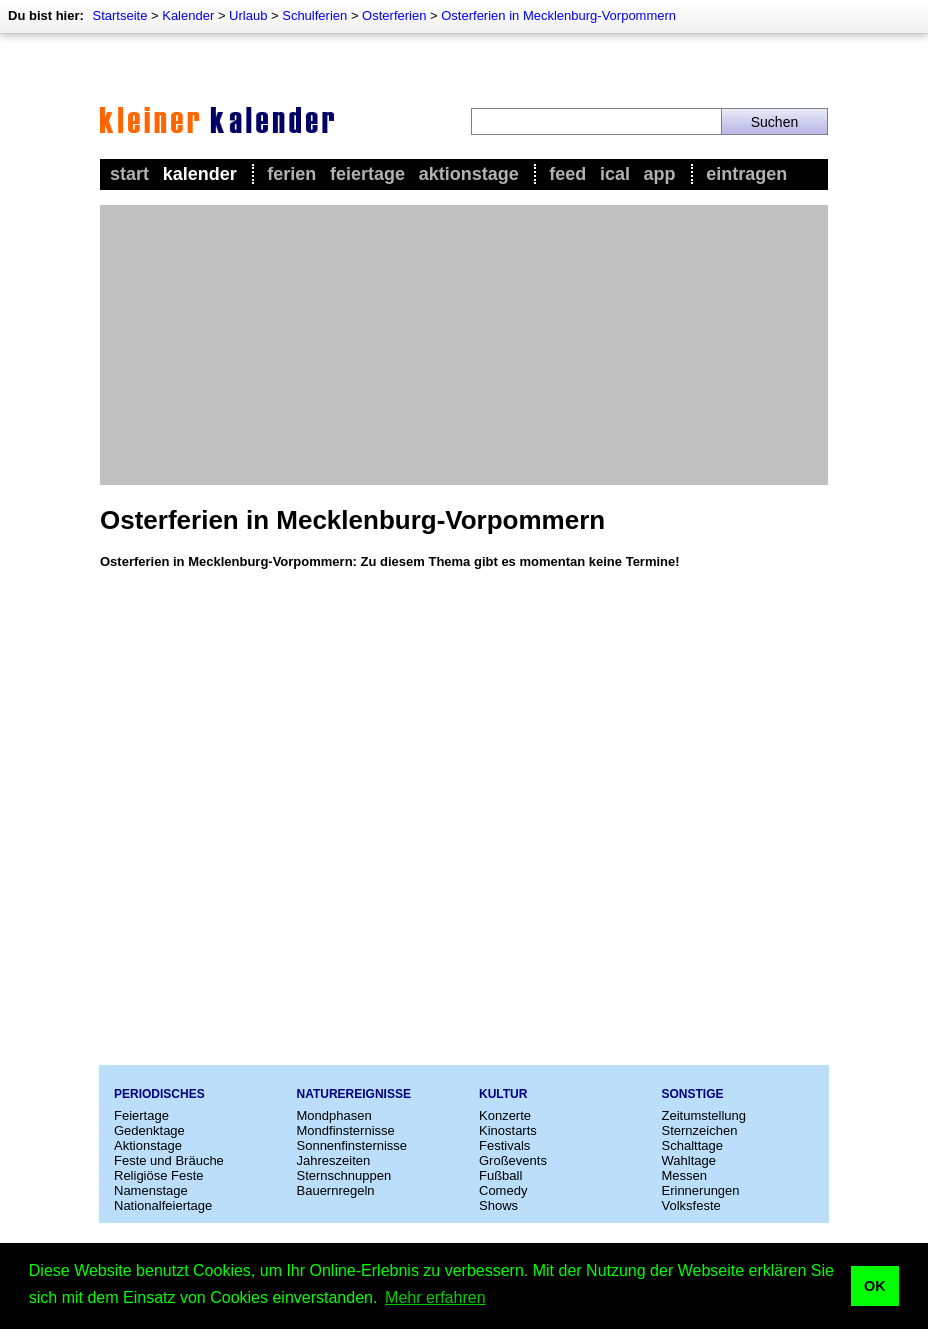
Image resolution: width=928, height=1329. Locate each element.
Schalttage (692, 1145)
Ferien (291, 174)
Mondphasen (334, 1115)
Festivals (504, 1145)
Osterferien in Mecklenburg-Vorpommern (558, 15)
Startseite (119, 15)
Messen (685, 1175)
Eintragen (746, 174)
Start (129, 174)
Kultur (503, 1094)
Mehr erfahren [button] (435, 1297)
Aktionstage (469, 174)
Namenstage (151, 1190)
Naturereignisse (354, 1094)
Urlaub (248, 15)
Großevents (513, 1160)
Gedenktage (149, 1130)
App (660, 174)
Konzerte (505, 1115)
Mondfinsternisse (346, 1130)
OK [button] (875, 1286)
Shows (498, 1205)
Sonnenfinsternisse (352, 1145)
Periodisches (159, 1094)
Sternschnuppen (344, 1175)
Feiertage (367, 174)
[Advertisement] (464, 345)
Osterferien (394, 15)
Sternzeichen (700, 1130)
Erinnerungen (701, 1190)
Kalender (188, 15)
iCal (615, 174)
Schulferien (314, 15)
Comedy (503, 1190)
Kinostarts (508, 1130)
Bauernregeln (336, 1190)
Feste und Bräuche (169, 1160)
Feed (567, 174)
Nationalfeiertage (163, 1205)
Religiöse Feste (159, 1175)
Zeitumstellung (704, 1115)
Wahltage (689, 1160)
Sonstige (693, 1094)
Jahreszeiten (334, 1160)
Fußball (500, 1175)
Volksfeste (691, 1205)
